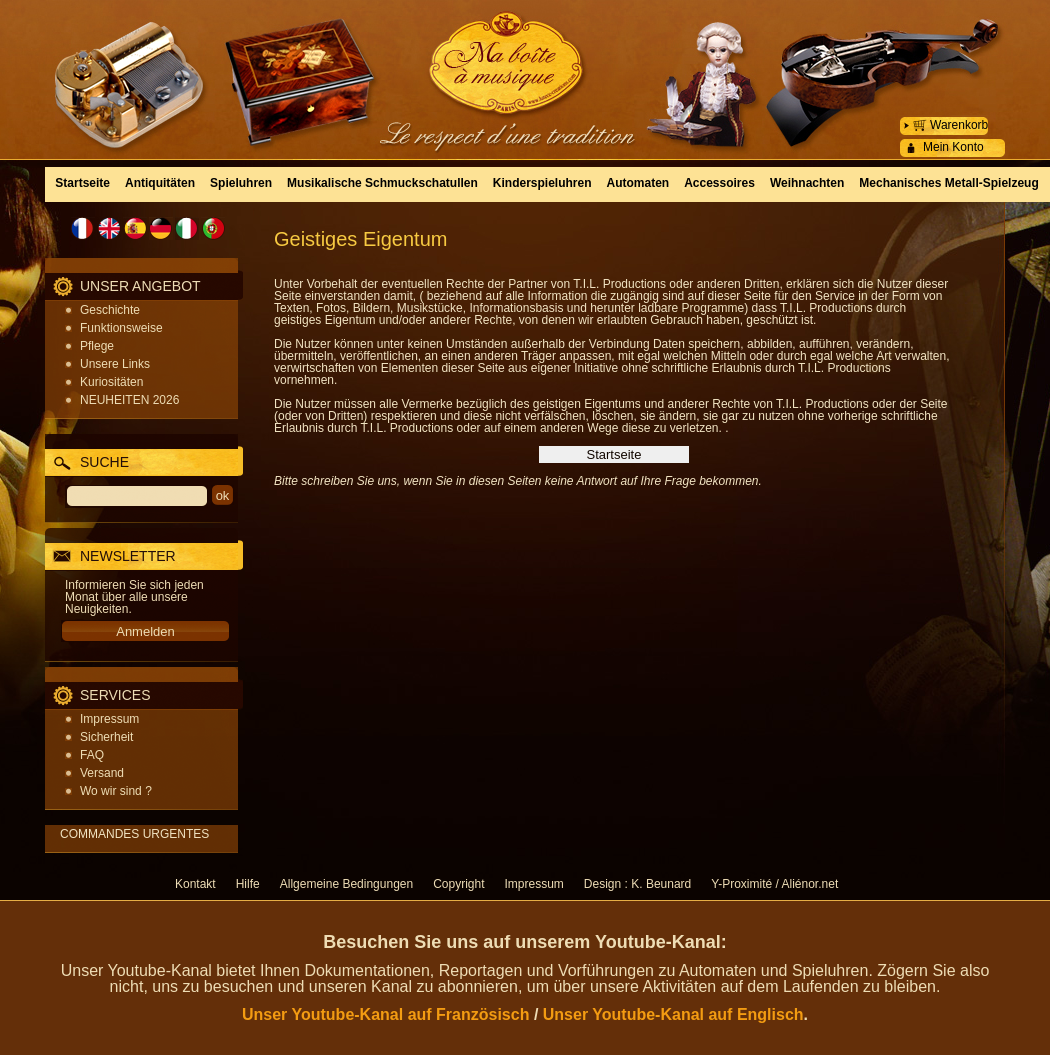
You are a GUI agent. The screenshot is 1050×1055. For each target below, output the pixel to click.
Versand (102, 773)
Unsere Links (115, 364)
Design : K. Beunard (637, 884)
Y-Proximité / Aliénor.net (774, 884)
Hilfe (248, 884)
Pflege (97, 346)
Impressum (109, 719)
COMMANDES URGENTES (134, 834)
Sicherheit (106, 737)
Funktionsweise (121, 328)
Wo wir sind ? (116, 791)
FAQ (92, 755)
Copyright (458, 884)
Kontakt (195, 884)
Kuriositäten (111, 382)
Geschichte (110, 310)
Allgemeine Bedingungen (346, 884)
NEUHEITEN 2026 (129, 400)
